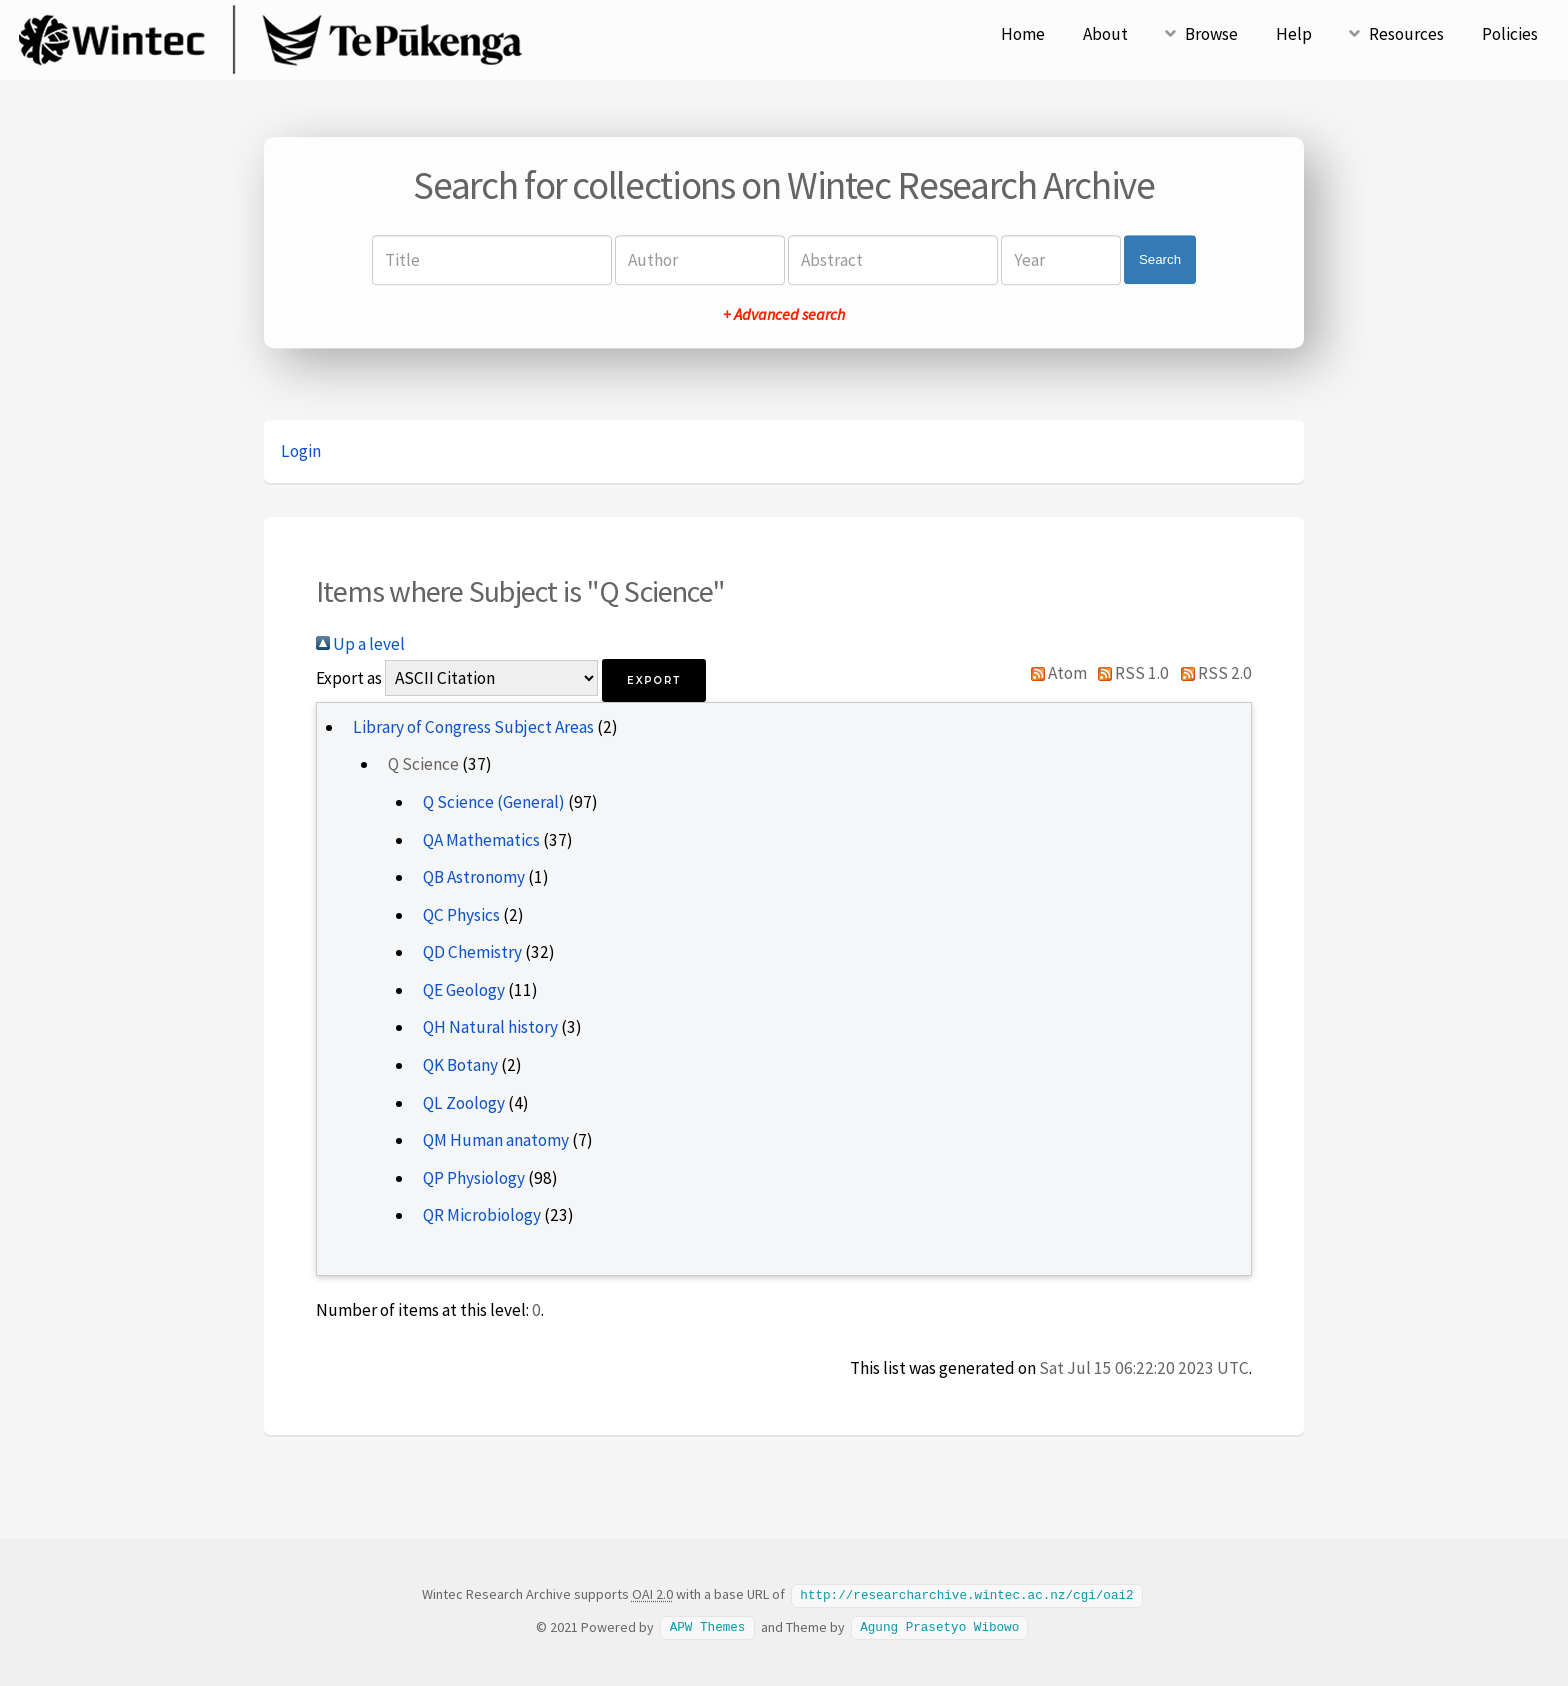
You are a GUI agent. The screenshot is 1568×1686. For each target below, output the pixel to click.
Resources (1406, 34)
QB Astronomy (474, 877)
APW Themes (708, 1626)
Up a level (360, 644)
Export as (349, 678)
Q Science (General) (494, 802)
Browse (1211, 34)
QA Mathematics (481, 840)
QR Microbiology (482, 1215)
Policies (1510, 34)
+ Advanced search (784, 314)
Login (301, 451)
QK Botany (460, 1065)
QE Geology (464, 990)
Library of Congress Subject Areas (473, 727)
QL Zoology (464, 1103)
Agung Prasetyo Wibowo (939, 1626)
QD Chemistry (472, 952)
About (1105, 34)
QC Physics (461, 915)
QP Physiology (474, 1178)
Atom (1054, 673)
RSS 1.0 (1130, 673)
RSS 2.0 (1212, 673)
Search (1160, 259)
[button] (654, 680)
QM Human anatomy (496, 1140)
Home (1023, 34)
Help (1294, 34)
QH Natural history (490, 1027)
